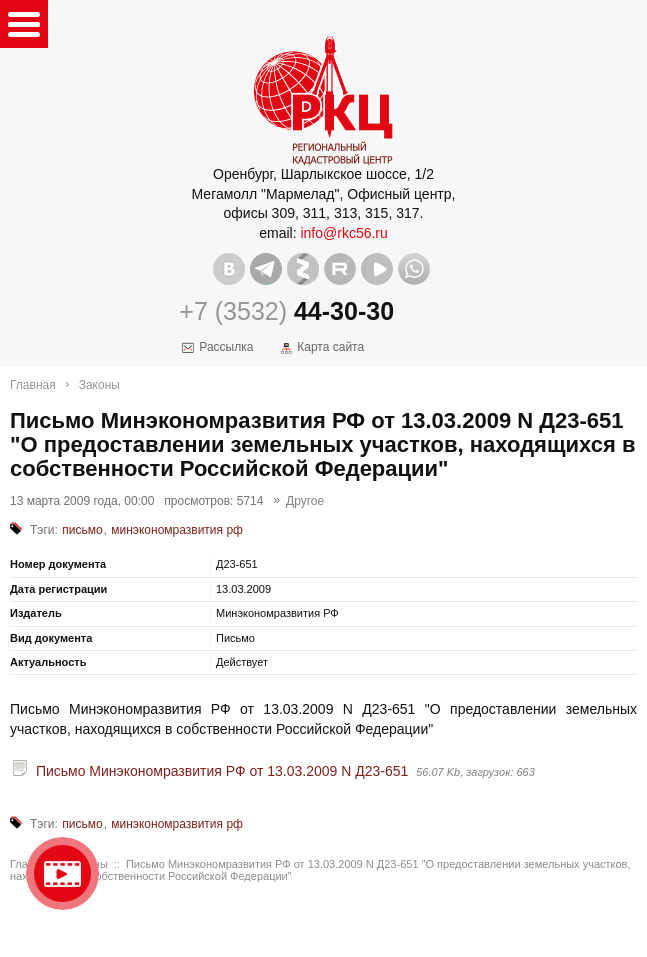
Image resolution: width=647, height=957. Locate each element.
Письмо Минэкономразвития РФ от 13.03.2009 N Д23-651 (222, 771)
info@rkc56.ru (343, 233)
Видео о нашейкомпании (62, 873)
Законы (99, 385)
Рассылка (226, 347)
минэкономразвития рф (177, 530)
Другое (305, 501)
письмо (82, 530)
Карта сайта (330, 347)
